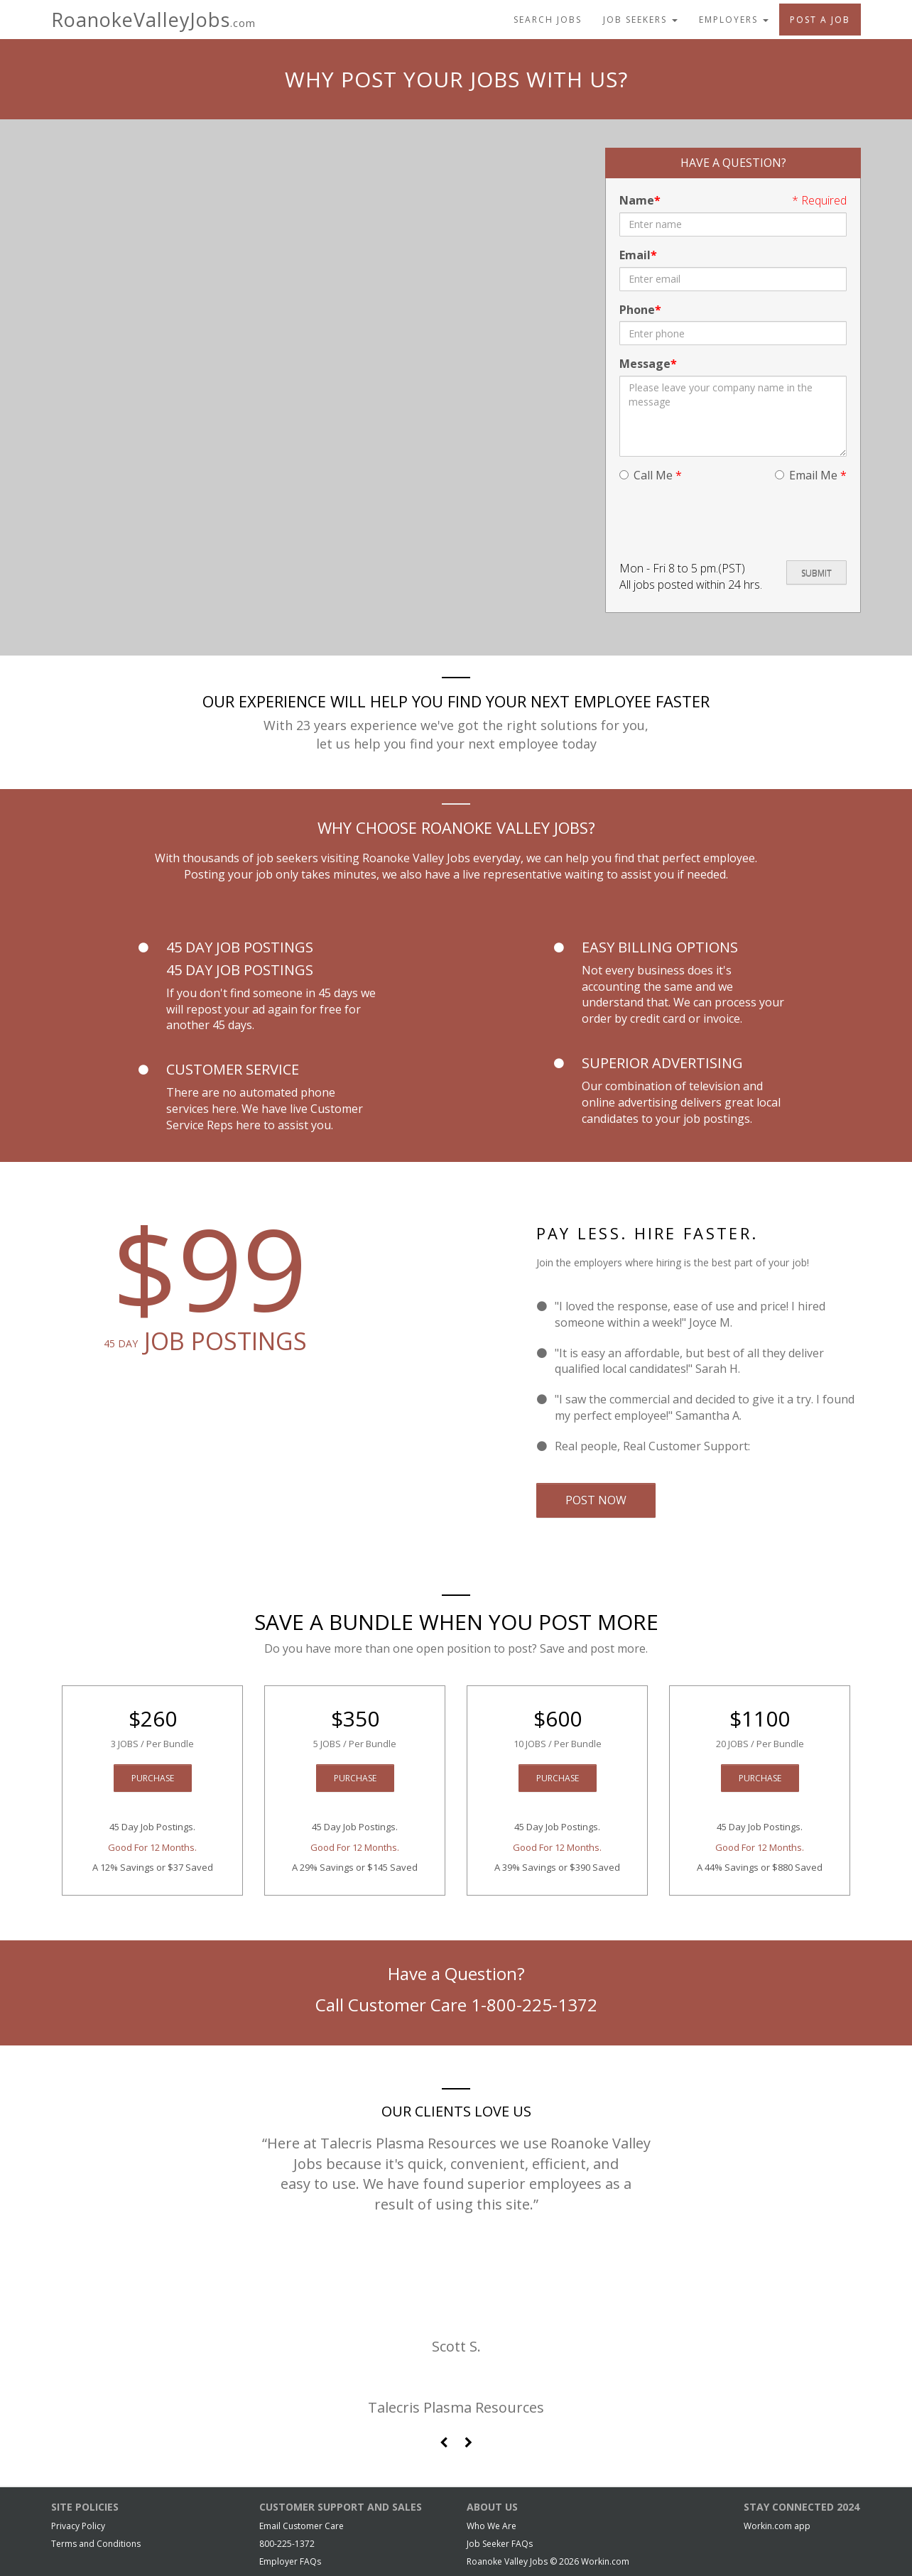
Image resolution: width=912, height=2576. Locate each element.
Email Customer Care (301, 2526)
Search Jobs (548, 19)
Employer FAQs (290, 2561)
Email (635, 255)
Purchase (152, 1778)
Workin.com (605, 2561)
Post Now (595, 1500)
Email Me (811, 475)
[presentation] (727, 522)
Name (636, 200)
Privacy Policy (78, 2526)
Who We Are (491, 2526)
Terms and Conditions (96, 2544)
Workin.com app (777, 2526)
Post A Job (820, 19)
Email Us (775, 1446)
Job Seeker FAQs (500, 2544)
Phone (637, 309)
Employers (734, 19)
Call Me (650, 475)
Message (645, 363)
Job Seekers (640, 19)
